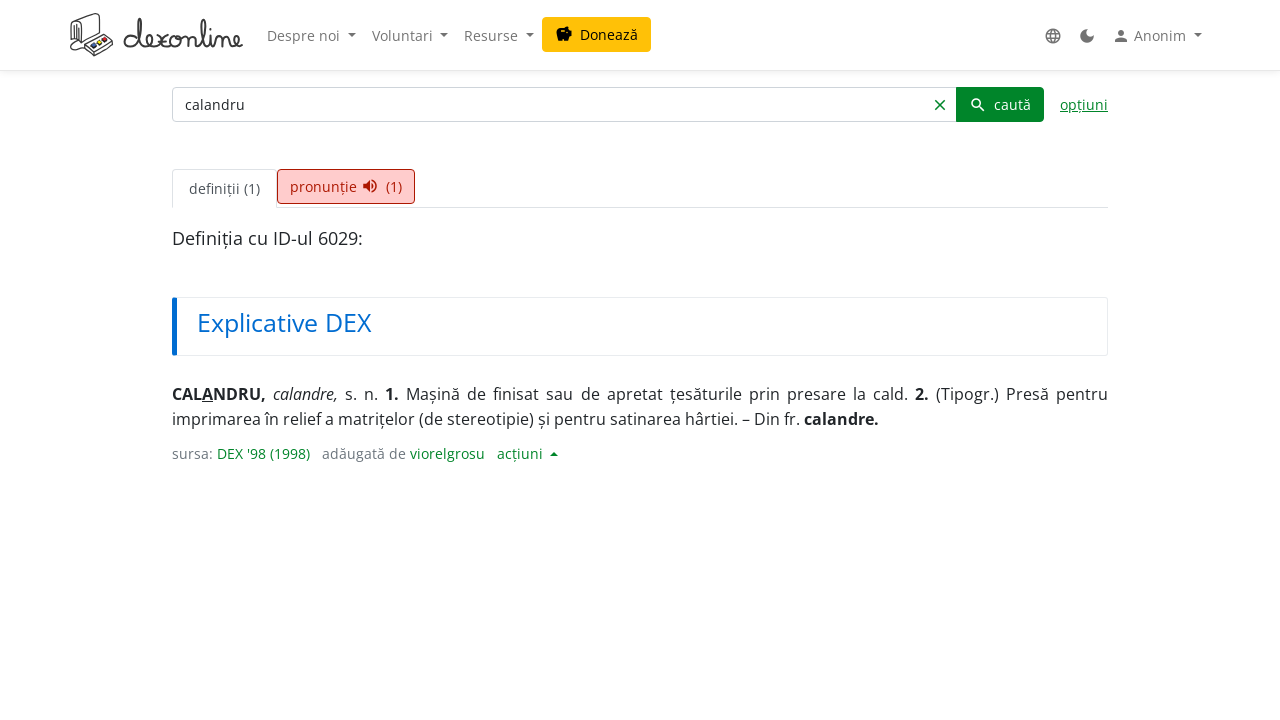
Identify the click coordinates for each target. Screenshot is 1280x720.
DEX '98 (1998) (263, 453)
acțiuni (522, 453)
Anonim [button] (1151, 36)
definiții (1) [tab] (224, 188)
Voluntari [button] (404, 35)
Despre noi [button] (305, 35)
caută (1000, 104)
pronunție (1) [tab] (346, 186)
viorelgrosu (447, 453)
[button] (1053, 35)
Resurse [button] (493, 35)
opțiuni (1084, 104)
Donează (596, 34)
